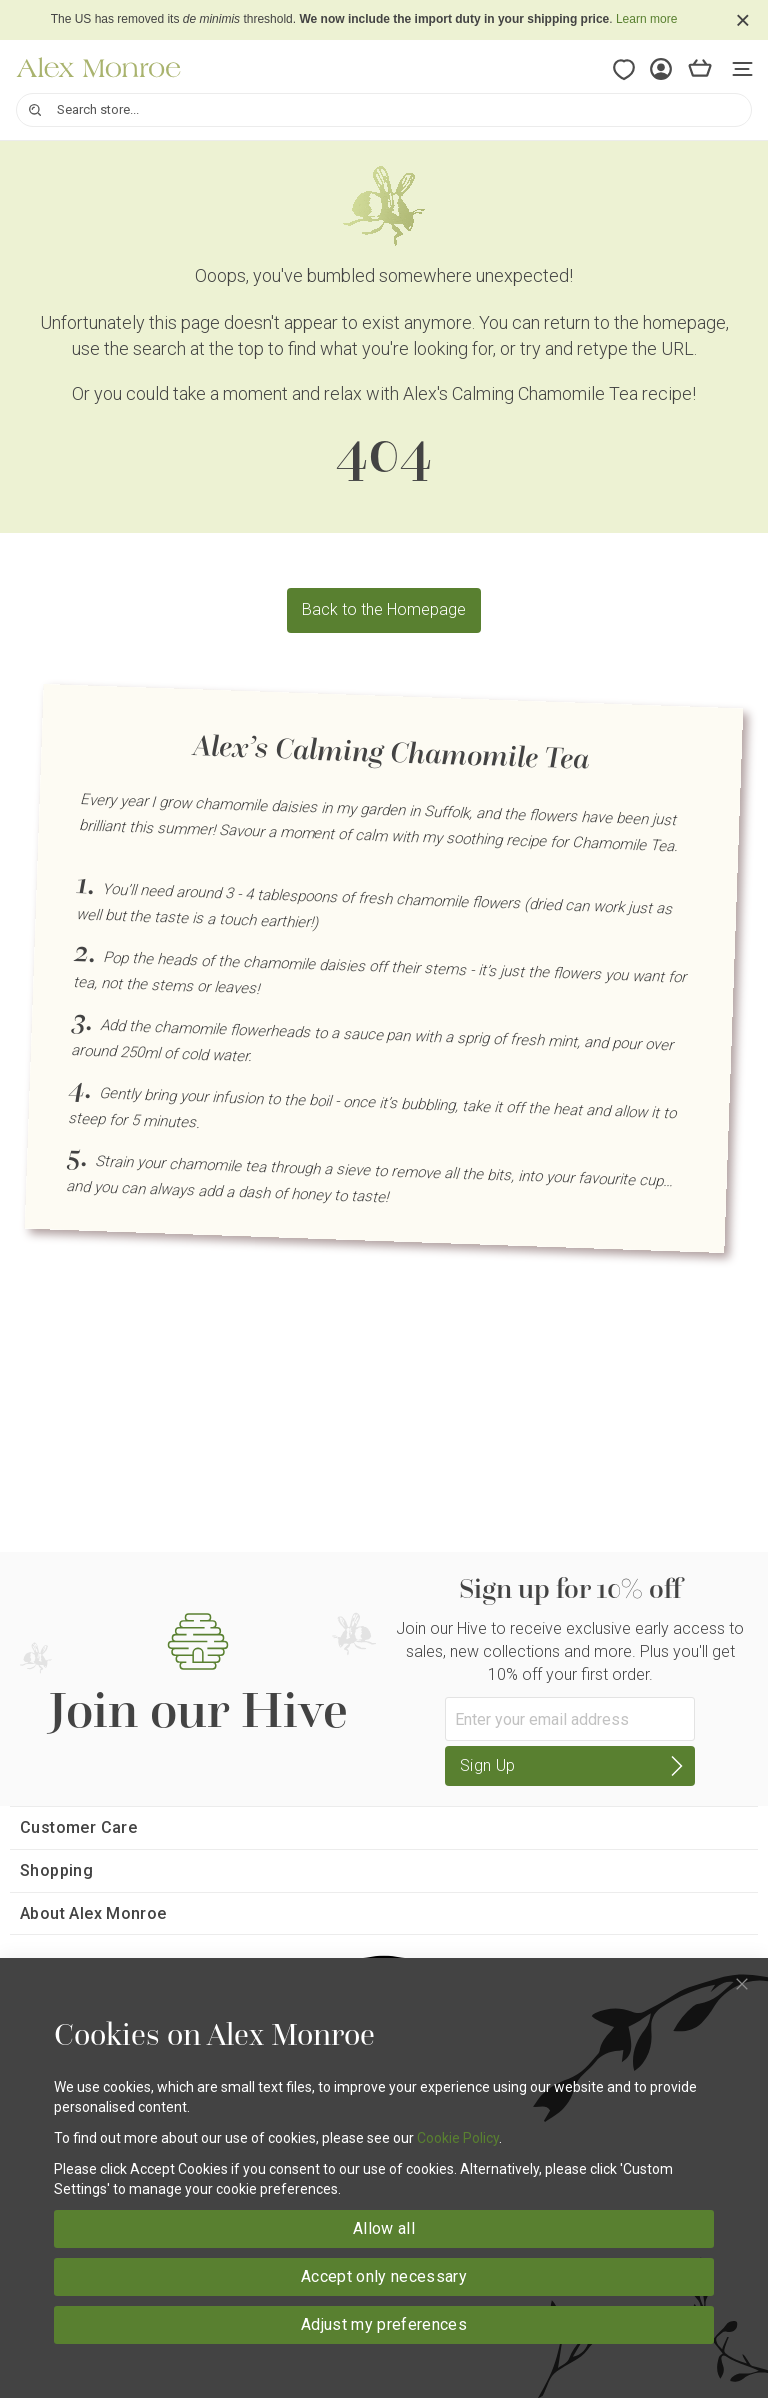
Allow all (384, 2228)
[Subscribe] (570, 1766)
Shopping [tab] (56, 1870)
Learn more (646, 19)
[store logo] (98, 67)
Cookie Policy (458, 2138)
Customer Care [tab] (78, 1827)
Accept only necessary (384, 2276)
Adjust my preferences (384, 2324)
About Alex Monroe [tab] (93, 1913)
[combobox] (384, 110)
